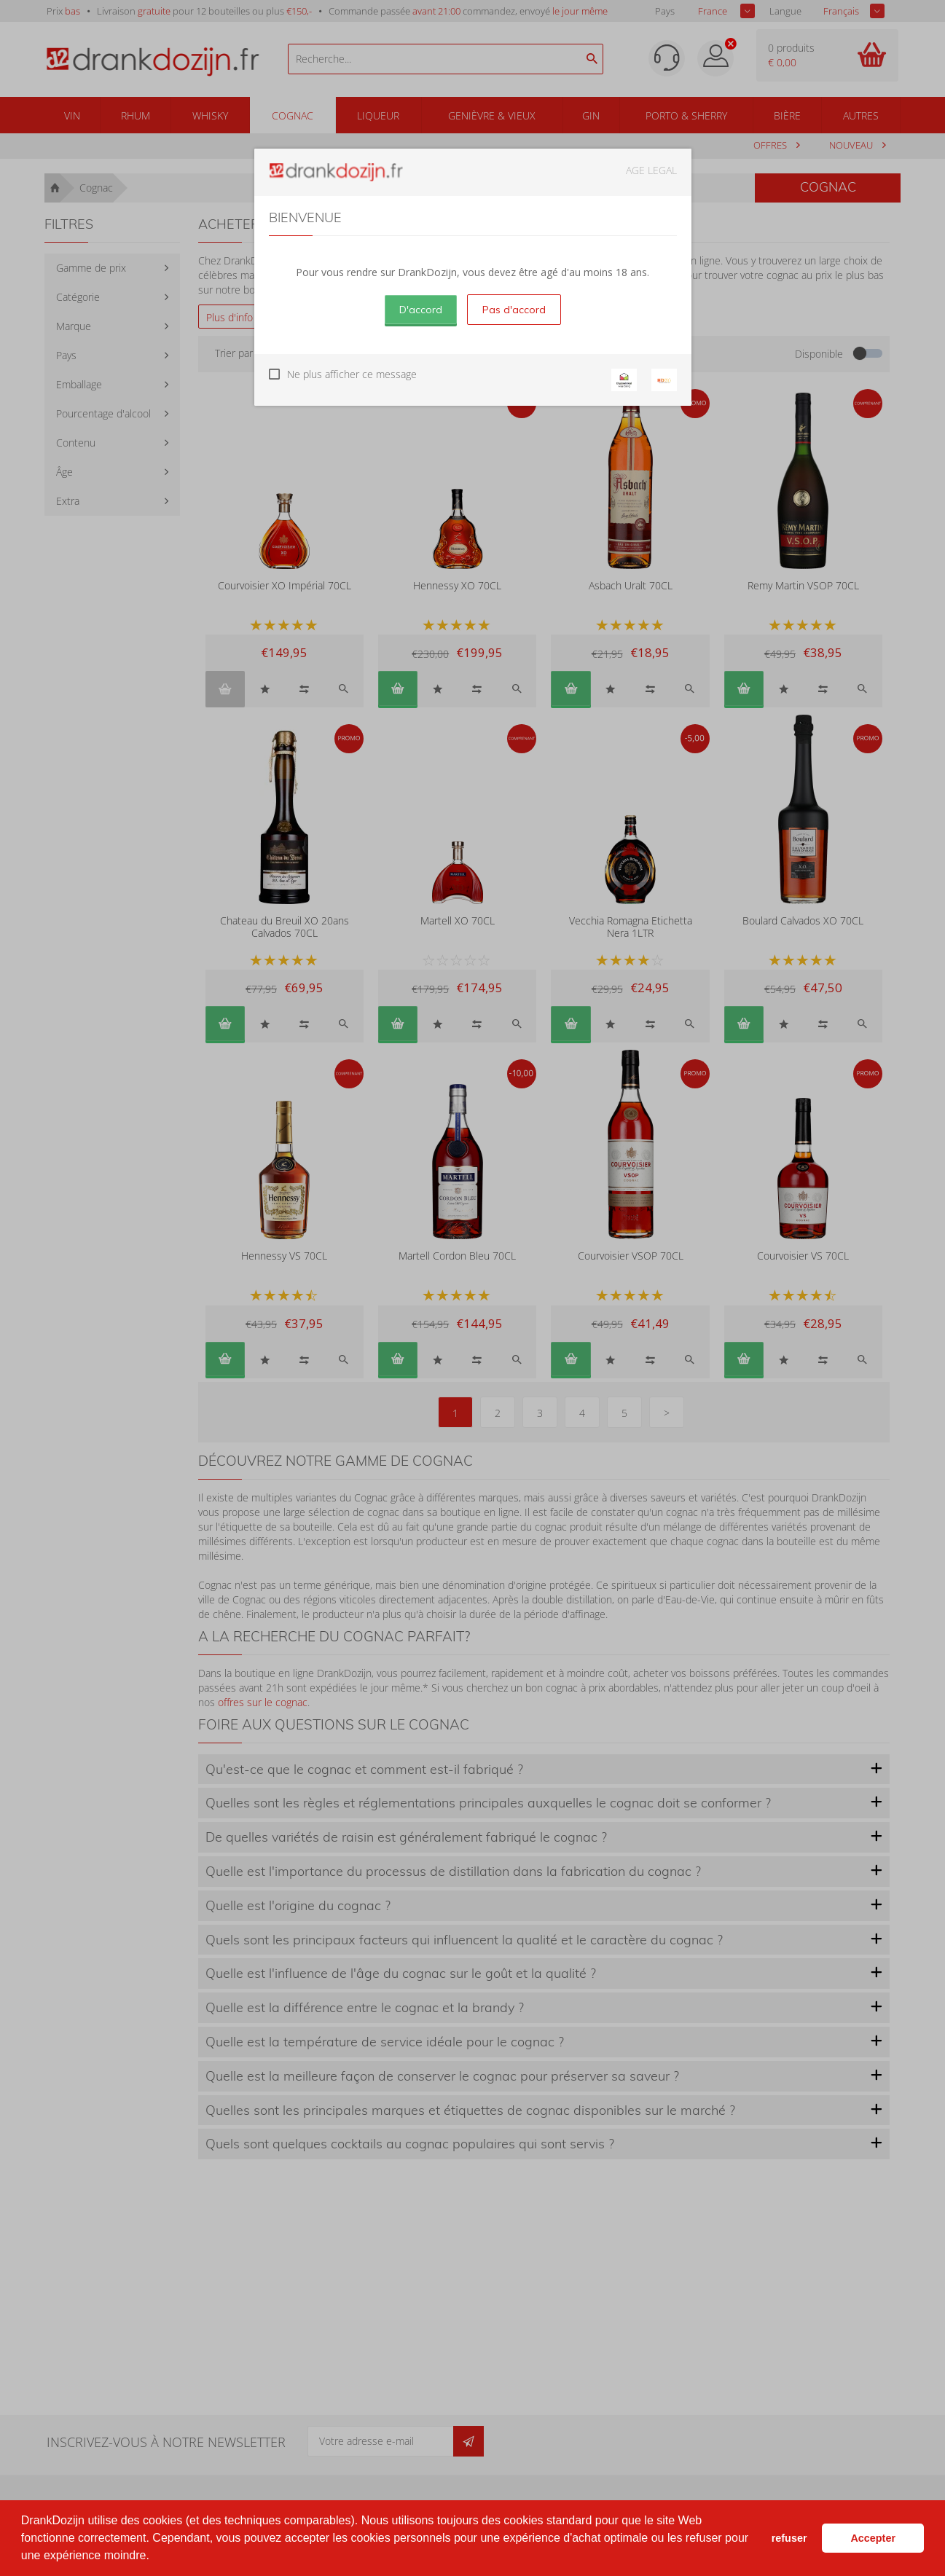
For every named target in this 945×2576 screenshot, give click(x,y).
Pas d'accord (514, 309)
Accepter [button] (872, 2538)
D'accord (420, 309)
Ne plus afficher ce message (352, 374)
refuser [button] (789, 2538)
